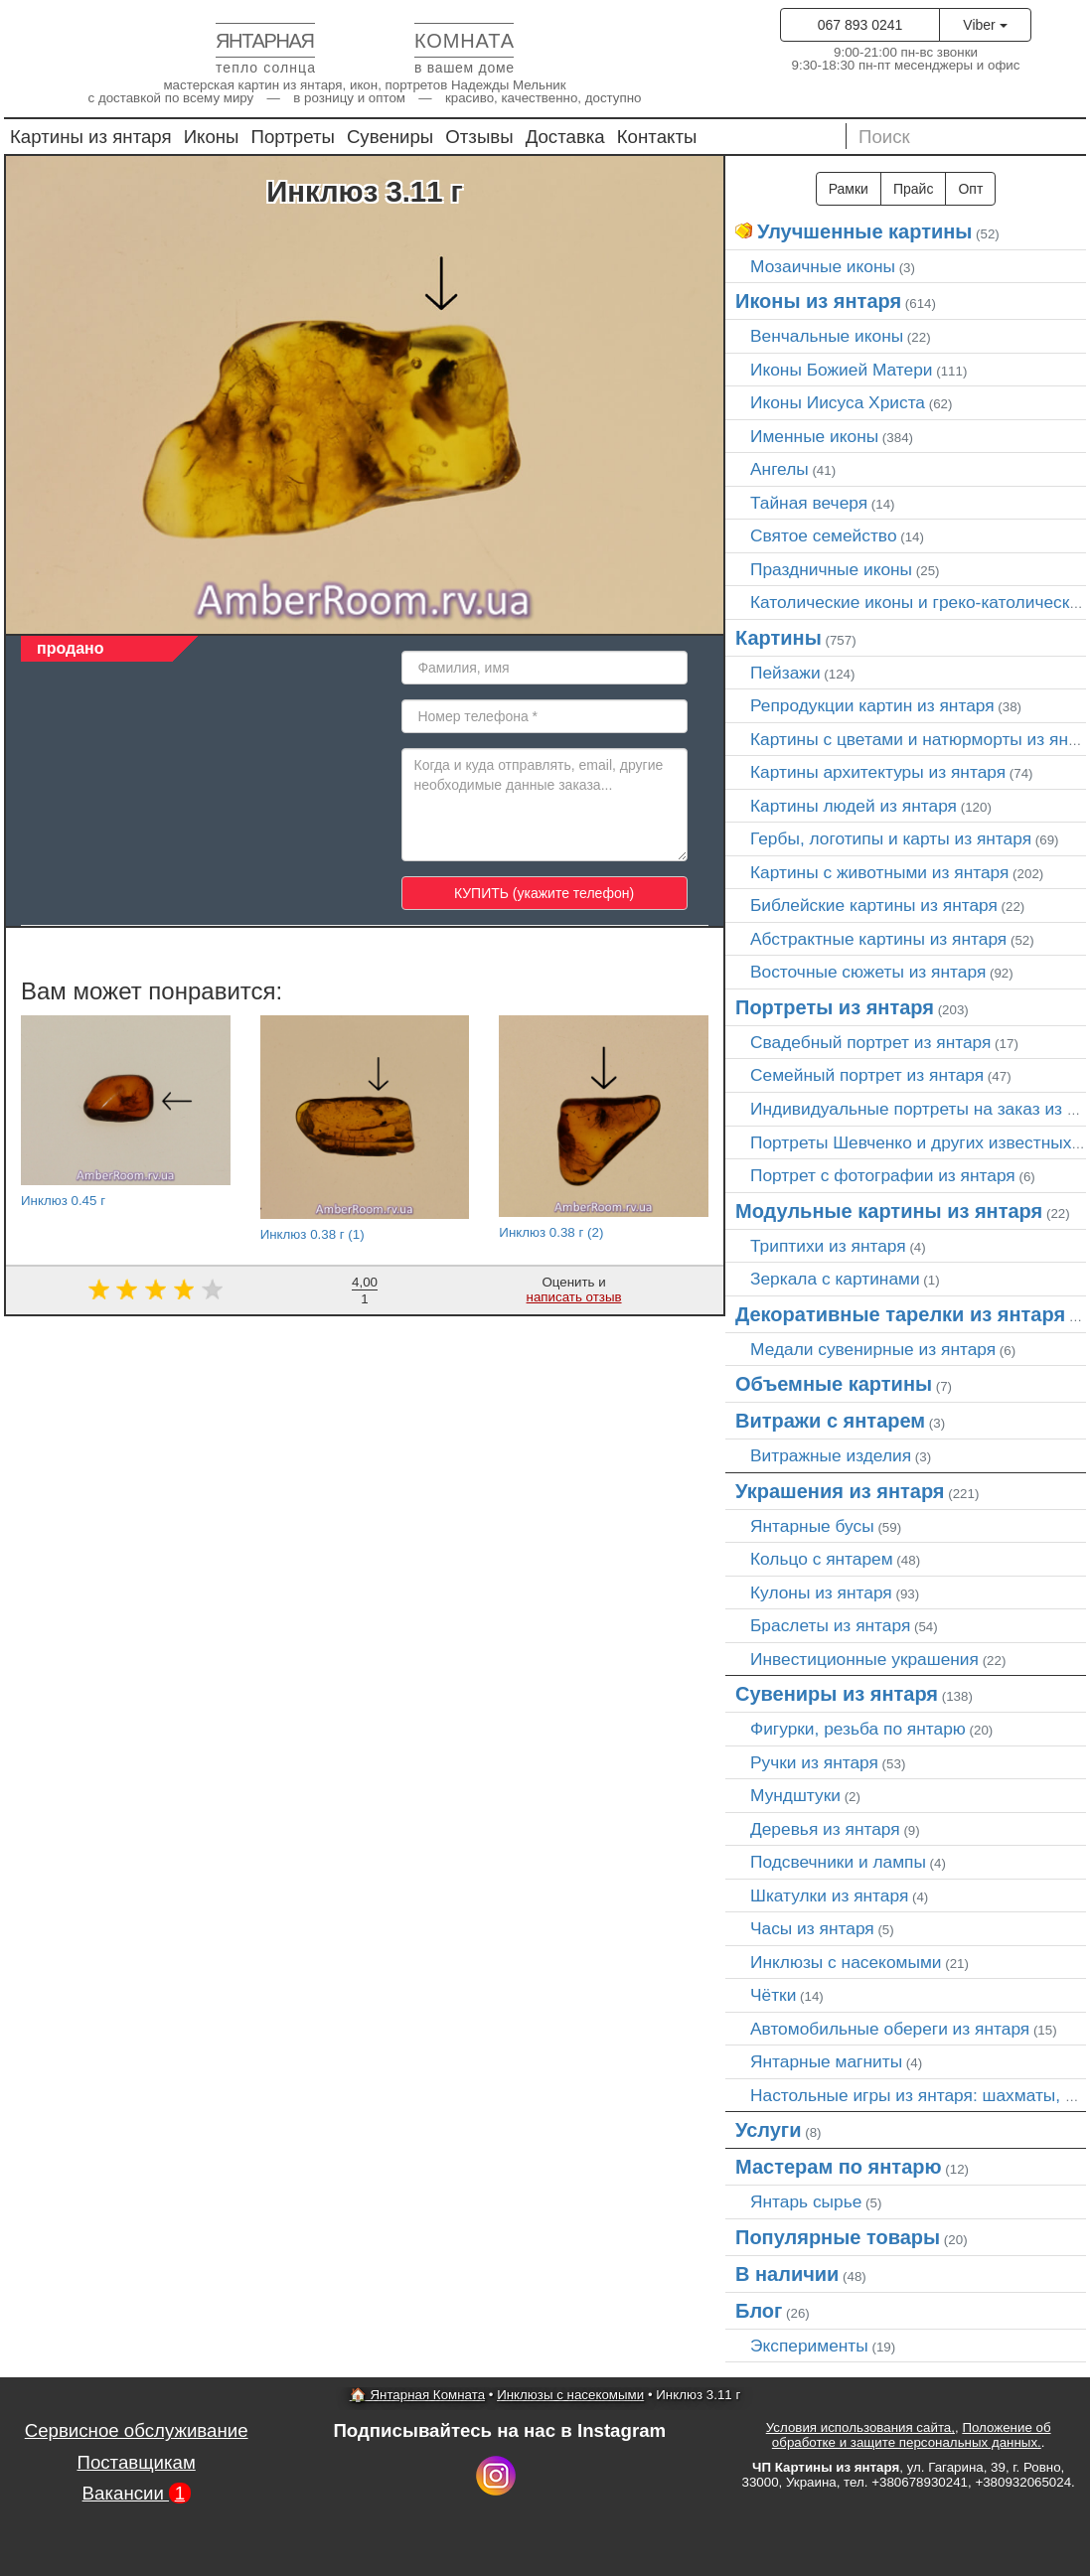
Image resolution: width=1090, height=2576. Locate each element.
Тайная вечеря (808, 503)
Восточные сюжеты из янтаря (868, 972)
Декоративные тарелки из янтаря (900, 1314)
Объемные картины (833, 1384)
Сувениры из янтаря (836, 1694)
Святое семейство (823, 535)
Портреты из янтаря (834, 1007)
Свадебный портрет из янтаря (870, 1042)
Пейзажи (785, 672)
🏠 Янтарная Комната (417, 2394)
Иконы (211, 136)
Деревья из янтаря (825, 1829)
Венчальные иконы (826, 336)
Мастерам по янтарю (838, 2167)
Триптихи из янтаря (828, 1246)
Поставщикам (136, 2462)
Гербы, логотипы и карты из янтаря (890, 838)
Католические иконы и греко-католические (919, 602)
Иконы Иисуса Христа (837, 402)
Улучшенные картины (864, 231)
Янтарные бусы (812, 1526)
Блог (758, 2311)
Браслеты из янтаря (830, 1625)
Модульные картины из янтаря (888, 1211)
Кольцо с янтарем (821, 1559)
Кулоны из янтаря (821, 1592)
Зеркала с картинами (835, 1278)
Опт (970, 189)
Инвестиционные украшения (864, 1659)
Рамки (848, 189)
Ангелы (779, 469)
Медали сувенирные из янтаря (873, 1349)
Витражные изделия (830, 1455)
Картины (778, 638)
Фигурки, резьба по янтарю (858, 1729)
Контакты (657, 136)
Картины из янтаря (91, 136)
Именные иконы (814, 436)
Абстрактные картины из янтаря (878, 939)
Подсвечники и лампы (838, 1862)
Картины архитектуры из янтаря (878, 772)
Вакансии (136, 2493)
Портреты (293, 136)
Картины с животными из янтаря (879, 872)
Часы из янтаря (812, 1928)
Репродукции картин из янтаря (872, 705)
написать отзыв (574, 1296)
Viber (985, 25)
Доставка (565, 136)
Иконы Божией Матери (841, 369)
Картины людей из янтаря (853, 806)
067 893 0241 (860, 25)
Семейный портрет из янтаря (867, 1075)
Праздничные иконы (831, 569)
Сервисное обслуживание (136, 2430)
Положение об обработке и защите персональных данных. (911, 2435)
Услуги (768, 2130)
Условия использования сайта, (860, 2427)
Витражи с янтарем (830, 1421)
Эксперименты (809, 2345)
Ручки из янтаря (814, 1762)
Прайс (913, 189)
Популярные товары (837, 2237)
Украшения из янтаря (840, 1491)
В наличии (787, 2274)
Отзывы (479, 136)
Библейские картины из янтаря (874, 905)
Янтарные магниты (826, 2061)
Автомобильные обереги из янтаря (889, 2029)
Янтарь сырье (805, 2201)
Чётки (773, 1995)
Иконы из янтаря (818, 301)
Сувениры (390, 136)
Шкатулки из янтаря (829, 1895)
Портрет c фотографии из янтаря (882, 1175)
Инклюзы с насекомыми (845, 1962)
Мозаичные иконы (822, 266)
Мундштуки (795, 1795)
